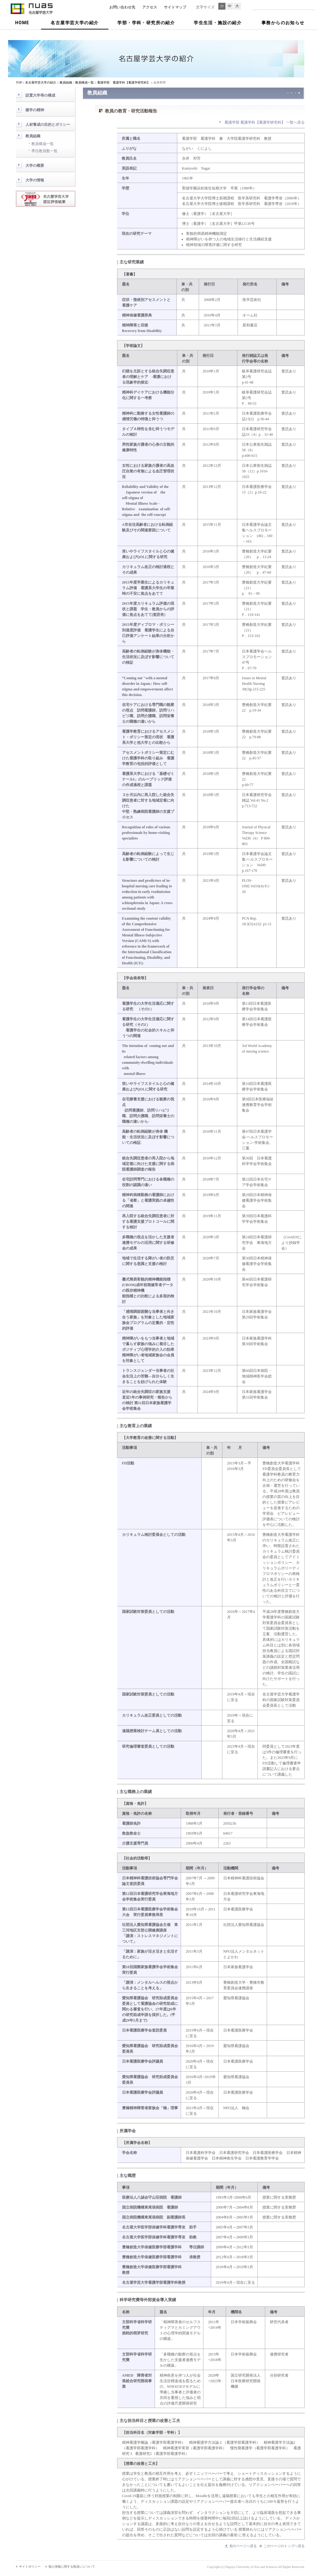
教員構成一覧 (42, 144)
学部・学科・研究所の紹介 (146, 22)
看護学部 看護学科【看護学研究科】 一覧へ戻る (265, 122)
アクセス (149, 7)
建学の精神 (34, 110)
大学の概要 (34, 165)
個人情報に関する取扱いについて (71, 2566)
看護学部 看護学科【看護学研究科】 (123, 82)
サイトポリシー (30, 2566)
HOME (22, 22)
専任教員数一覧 (44, 151)
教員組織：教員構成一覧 (77, 82)
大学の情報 (34, 180)
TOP (19, 82)
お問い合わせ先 (122, 7)
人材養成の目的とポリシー (47, 124)
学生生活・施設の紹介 (218, 22)
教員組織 (32, 136)
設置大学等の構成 (40, 95)
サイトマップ (175, 7)
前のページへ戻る (243, 2546)
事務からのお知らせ (283, 22)
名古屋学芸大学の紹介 (74, 22)
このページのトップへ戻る (284, 2546)
